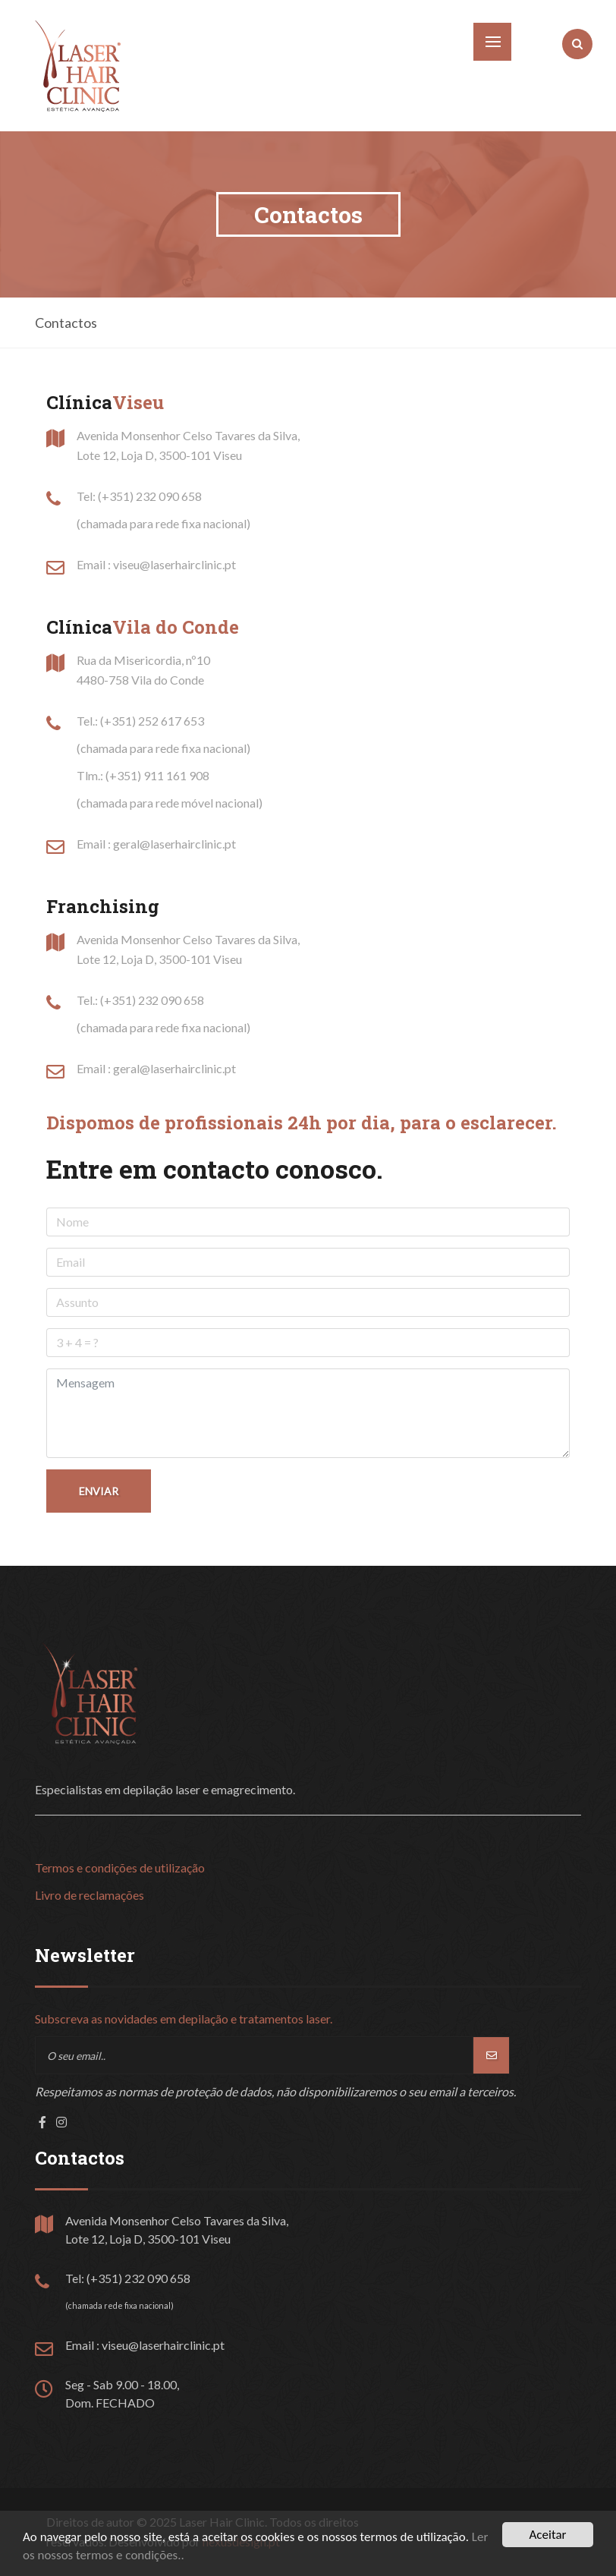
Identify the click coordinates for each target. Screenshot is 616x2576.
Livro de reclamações (89, 1895)
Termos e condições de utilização (120, 1867)
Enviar (98, 1491)
